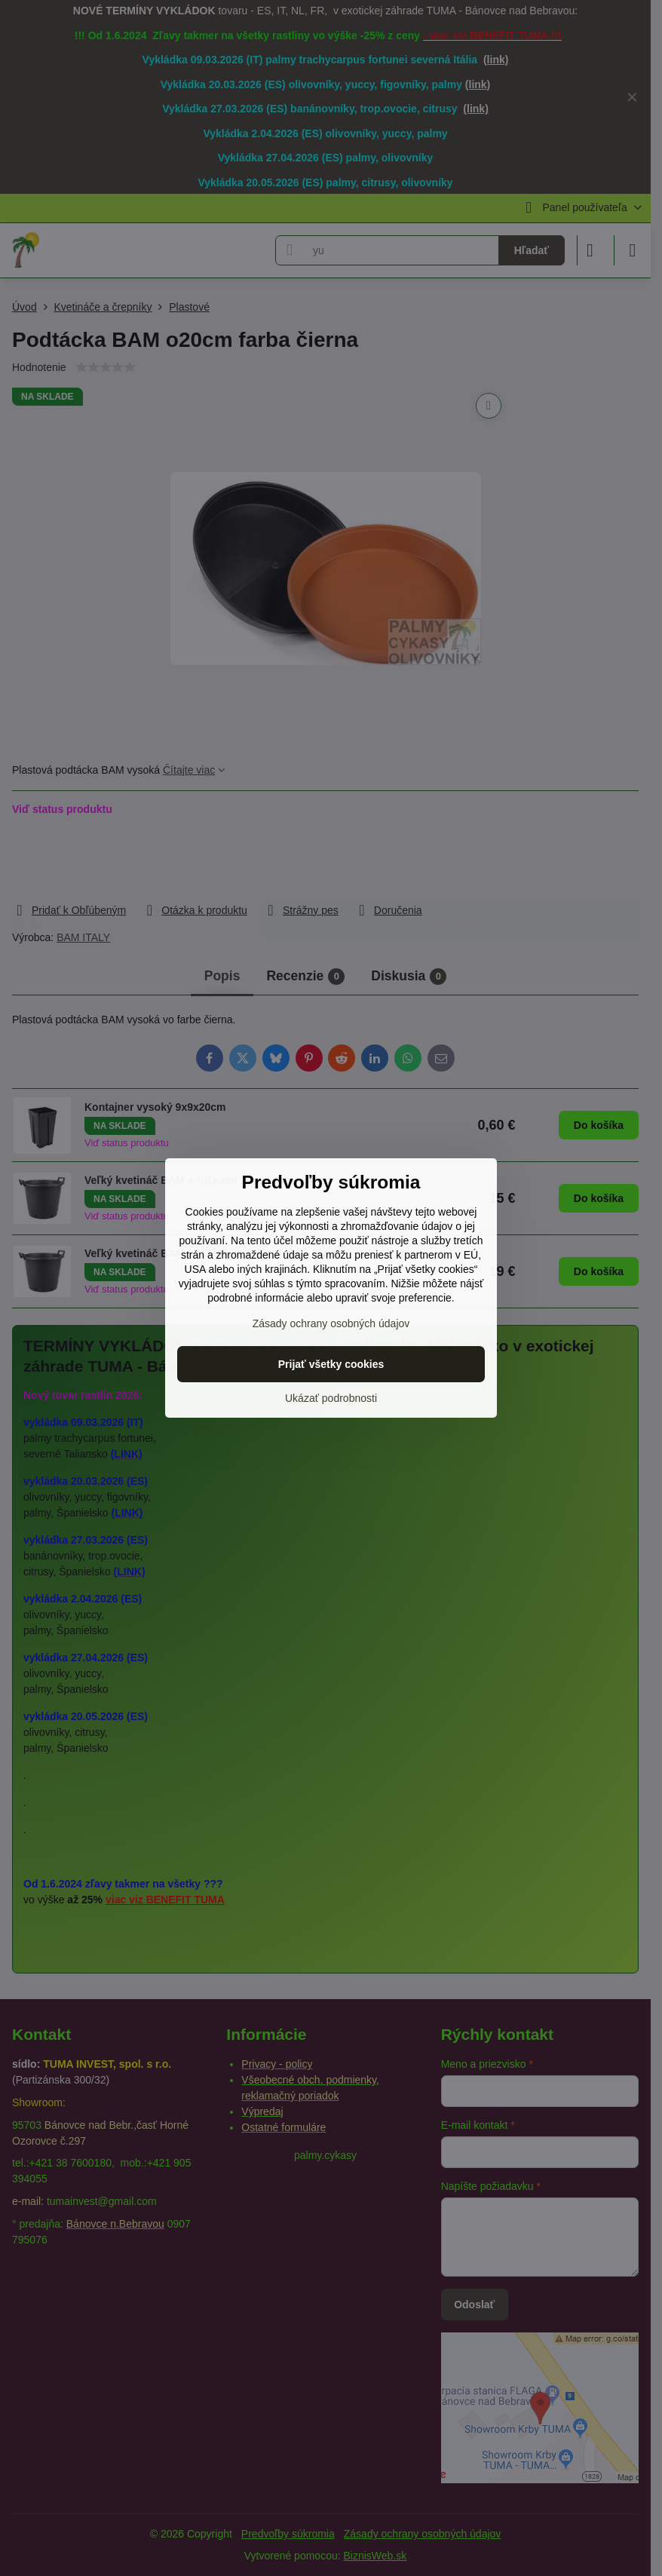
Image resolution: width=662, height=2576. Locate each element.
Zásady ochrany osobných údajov (331, 1323)
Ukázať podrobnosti (331, 1398)
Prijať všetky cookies (331, 1364)
